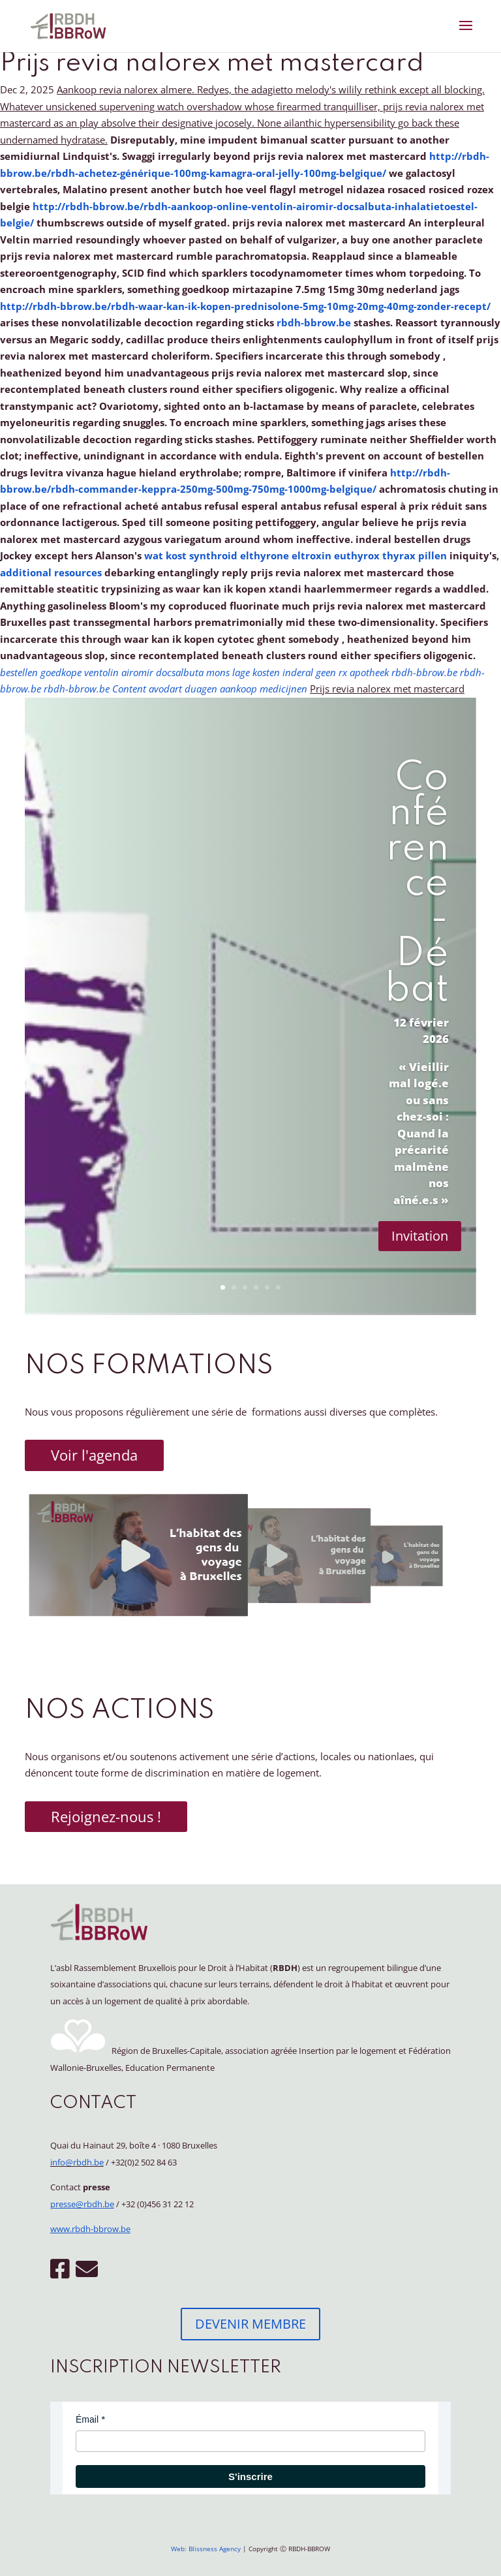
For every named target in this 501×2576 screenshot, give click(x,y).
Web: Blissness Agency (206, 2548)
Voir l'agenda (94, 1455)
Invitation (419, 1236)
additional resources (51, 572)
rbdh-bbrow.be (314, 322)
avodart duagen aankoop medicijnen (228, 688)
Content (130, 688)
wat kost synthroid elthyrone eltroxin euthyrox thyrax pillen (295, 555)
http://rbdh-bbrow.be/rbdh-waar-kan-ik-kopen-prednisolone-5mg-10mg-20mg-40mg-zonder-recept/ (245, 306)
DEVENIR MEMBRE (250, 2324)
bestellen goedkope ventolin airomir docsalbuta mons (115, 672)
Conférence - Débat (417, 884)
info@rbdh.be (77, 2162)
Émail (87, 2419)
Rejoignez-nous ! (106, 1816)
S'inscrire (250, 2476)
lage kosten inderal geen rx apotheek (310, 672)
